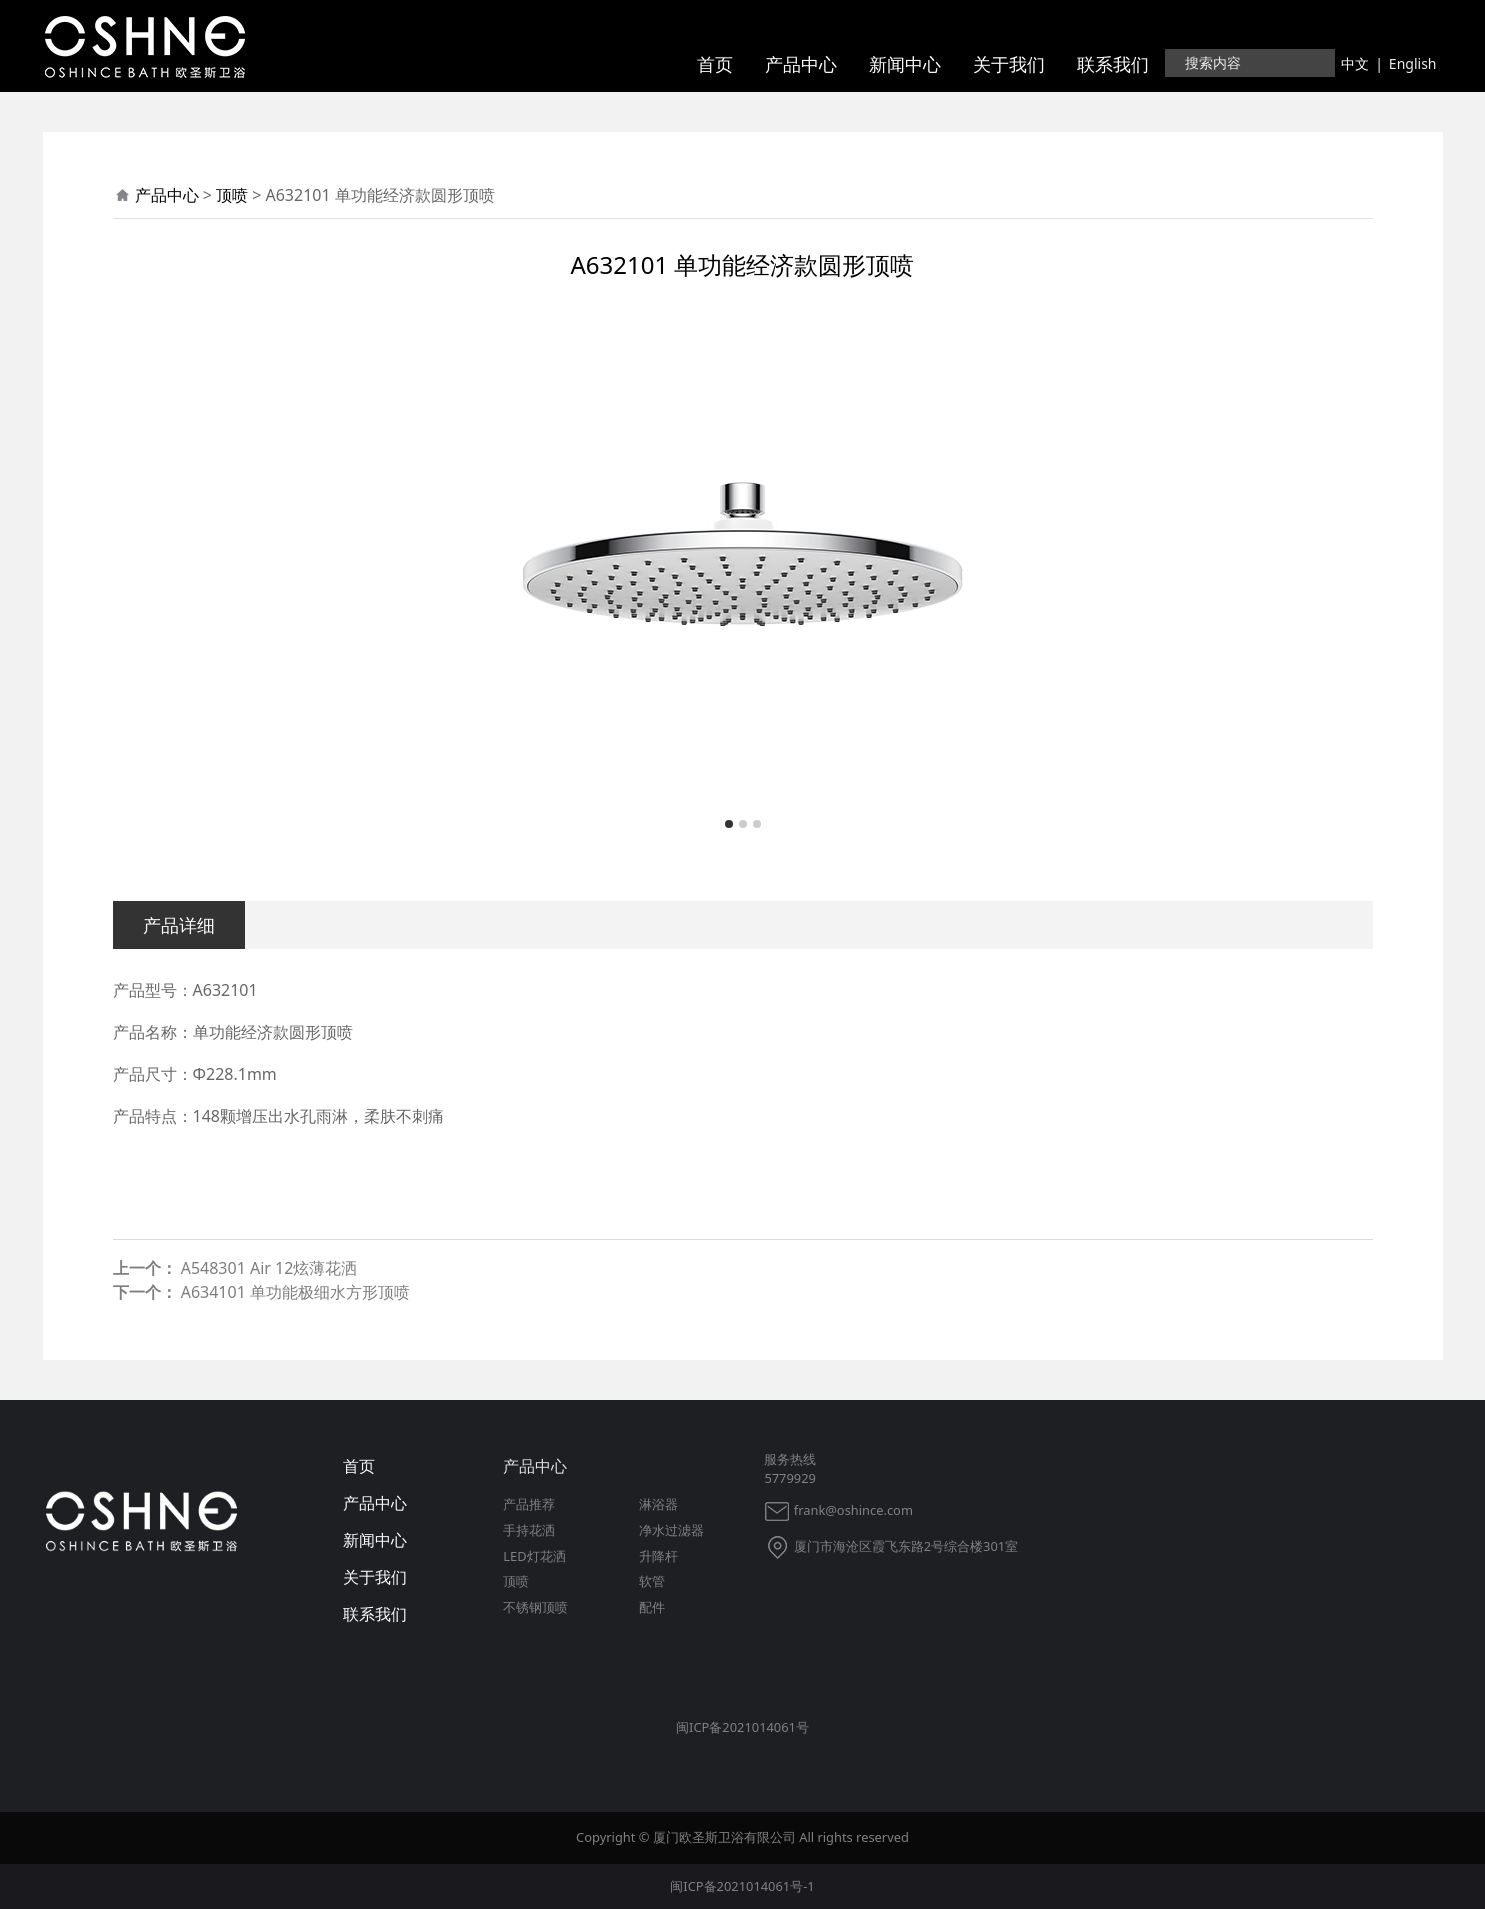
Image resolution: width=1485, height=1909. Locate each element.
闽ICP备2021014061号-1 (742, 1886)
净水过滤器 (671, 1530)
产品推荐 (529, 1504)
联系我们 (1113, 64)
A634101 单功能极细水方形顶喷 (295, 1292)
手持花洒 (529, 1530)
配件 (652, 1607)
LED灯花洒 (534, 1556)
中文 (1355, 63)
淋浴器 (658, 1504)
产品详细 (179, 924)
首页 (715, 64)
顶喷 (232, 195)
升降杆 (658, 1556)
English (1413, 63)
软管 (652, 1581)
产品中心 (801, 64)
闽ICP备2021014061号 (742, 1727)
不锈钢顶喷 (535, 1607)
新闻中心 (905, 64)
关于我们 (1009, 64)
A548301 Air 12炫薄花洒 (269, 1268)
